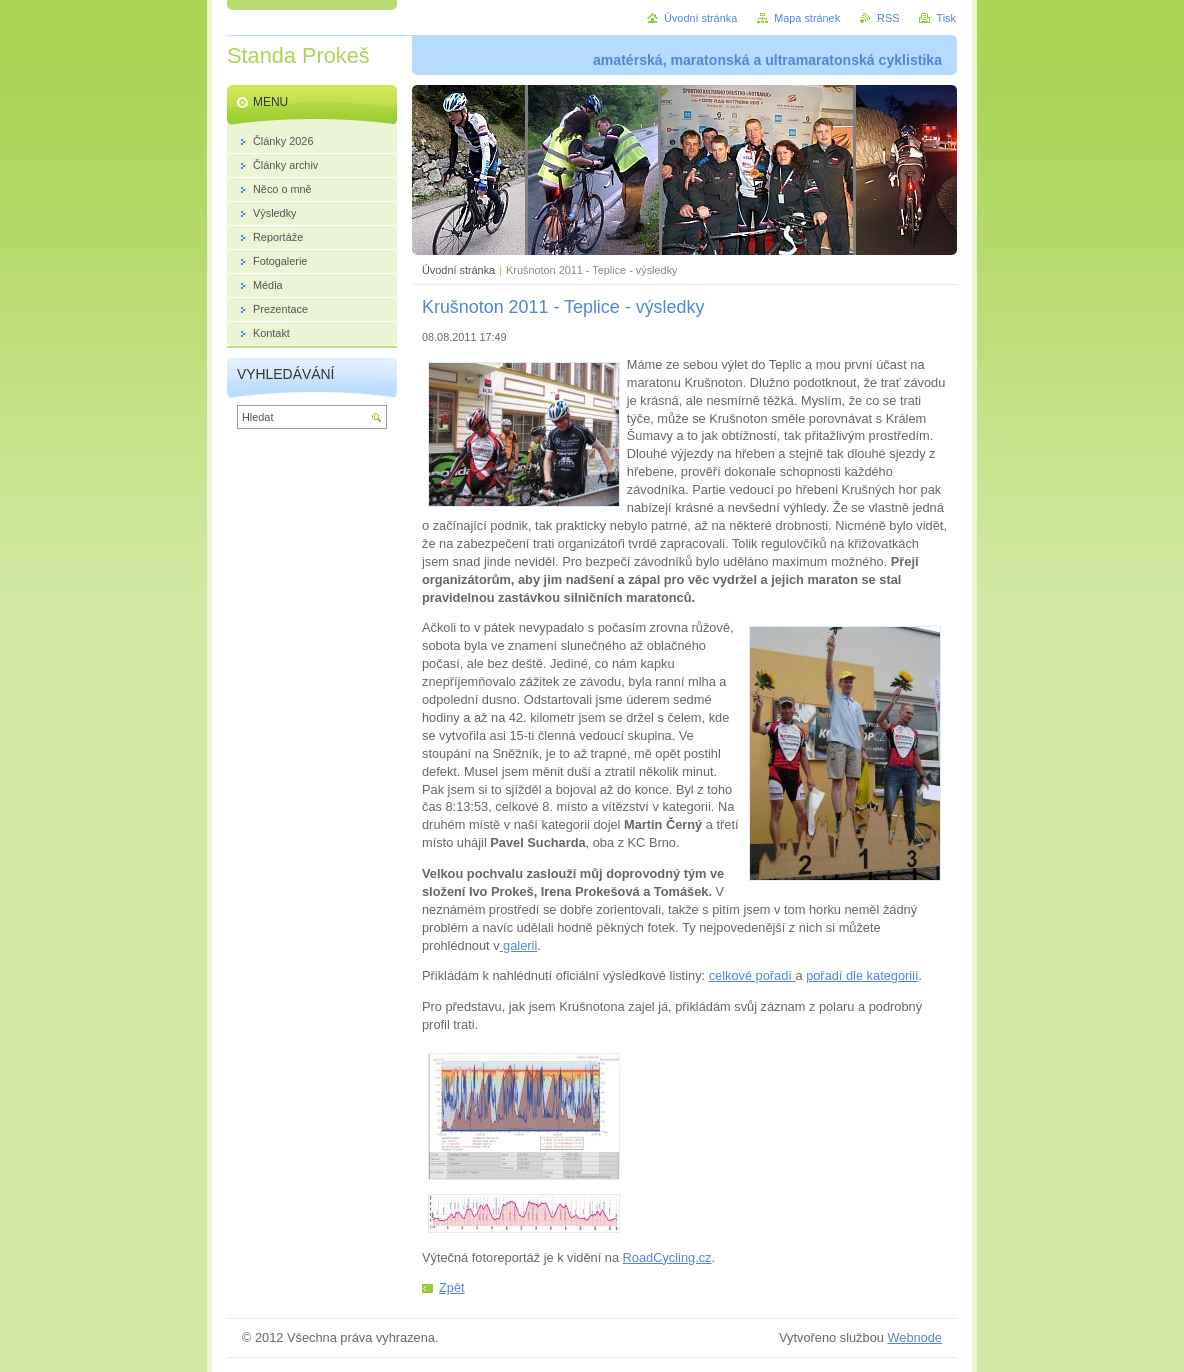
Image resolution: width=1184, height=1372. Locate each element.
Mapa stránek (807, 18)
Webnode (914, 1337)
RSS (888, 18)
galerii (519, 945)
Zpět (452, 1287)
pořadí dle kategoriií (862, 975)
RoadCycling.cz (667, 1257)
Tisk (946, 18)
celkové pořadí (752, 975)
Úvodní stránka (458, 270)
